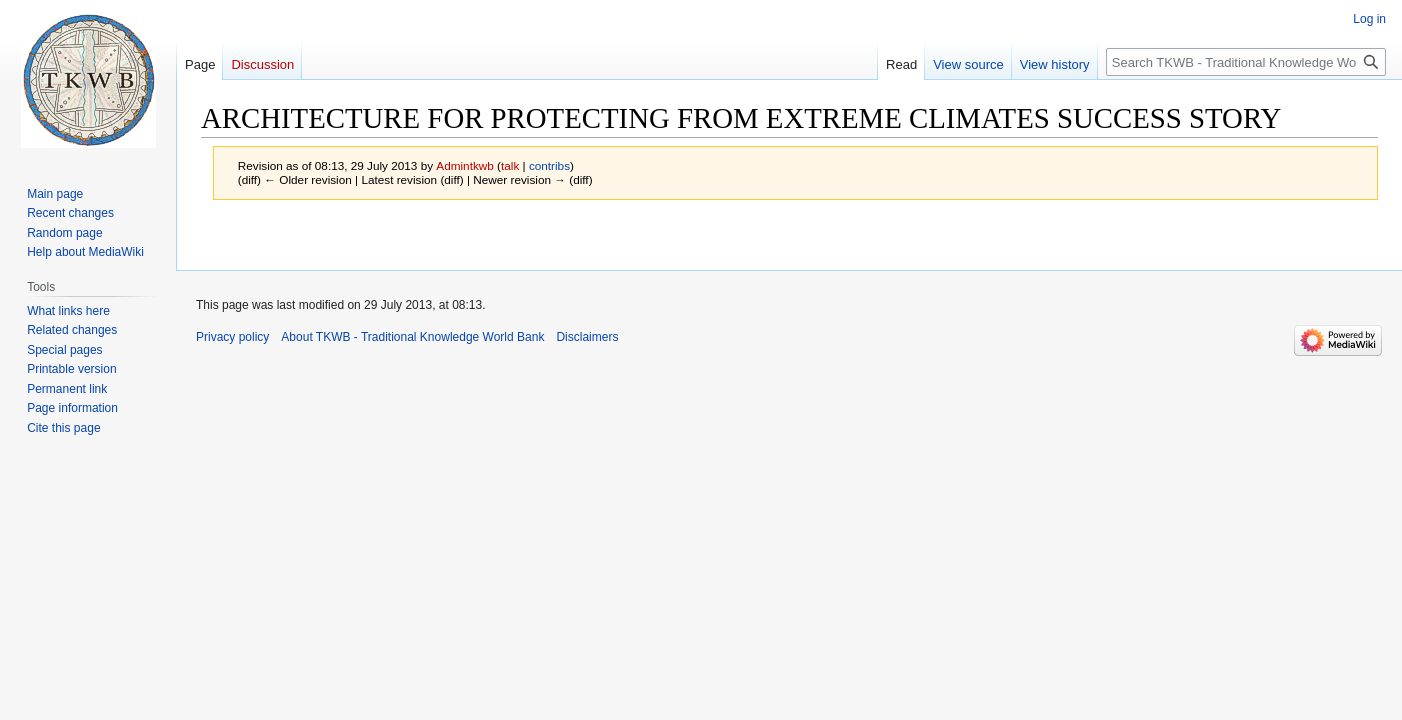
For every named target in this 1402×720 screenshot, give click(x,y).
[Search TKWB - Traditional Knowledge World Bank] (1246, 62)
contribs (549, 165)
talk (510, 165)
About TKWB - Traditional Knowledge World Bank (412, 337)
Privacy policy (232, 337)
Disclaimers (587, 337)
